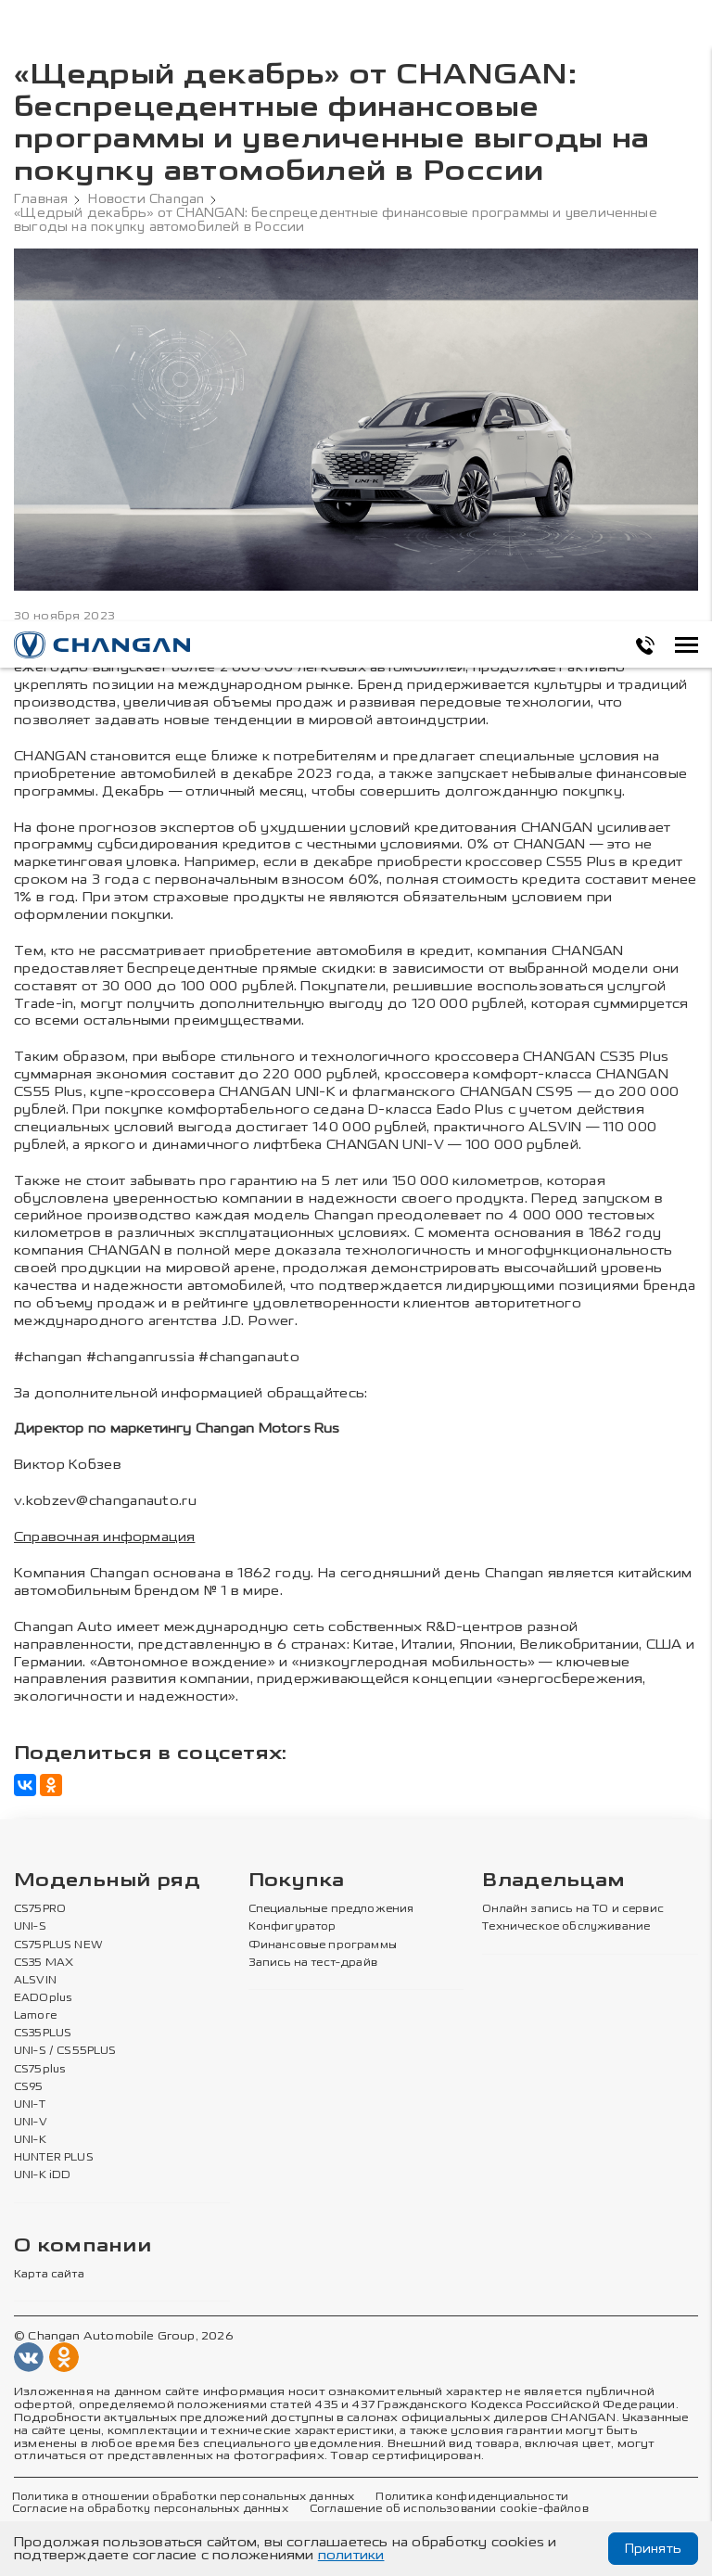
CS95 (29, 2087)
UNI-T (29, 2105)
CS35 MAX (43, 1963)
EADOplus (42, 1998)
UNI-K (30, 2140)
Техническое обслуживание (566, 1926)
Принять (653, 2549)
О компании (82, 2246)
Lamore (35, 2015)
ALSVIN (35, 1980)
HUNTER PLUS (54, 2157)
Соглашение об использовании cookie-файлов (449, 2509)
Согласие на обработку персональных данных (150, 2509)
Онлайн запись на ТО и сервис (573, 1909)
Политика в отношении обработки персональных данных (183, 2497)
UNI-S (30, 1926)
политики (351, 2555)
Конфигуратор (292, 1926)
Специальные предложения (331, 1909)
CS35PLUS (42, 2033)
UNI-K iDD (42, 2175)
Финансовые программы (322, 1945)
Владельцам (553, 1881)
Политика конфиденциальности (471, 2497)
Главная (41, 199)
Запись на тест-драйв (312, 1963)
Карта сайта (49, 2274)
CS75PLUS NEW (58, 1945)
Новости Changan (146, 199)
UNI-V (30, 2122)
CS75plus (39, 2069)
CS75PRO (40, 1909)
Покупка (296, 1881)
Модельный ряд (107, 1881)
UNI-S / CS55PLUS (65, 2051)
